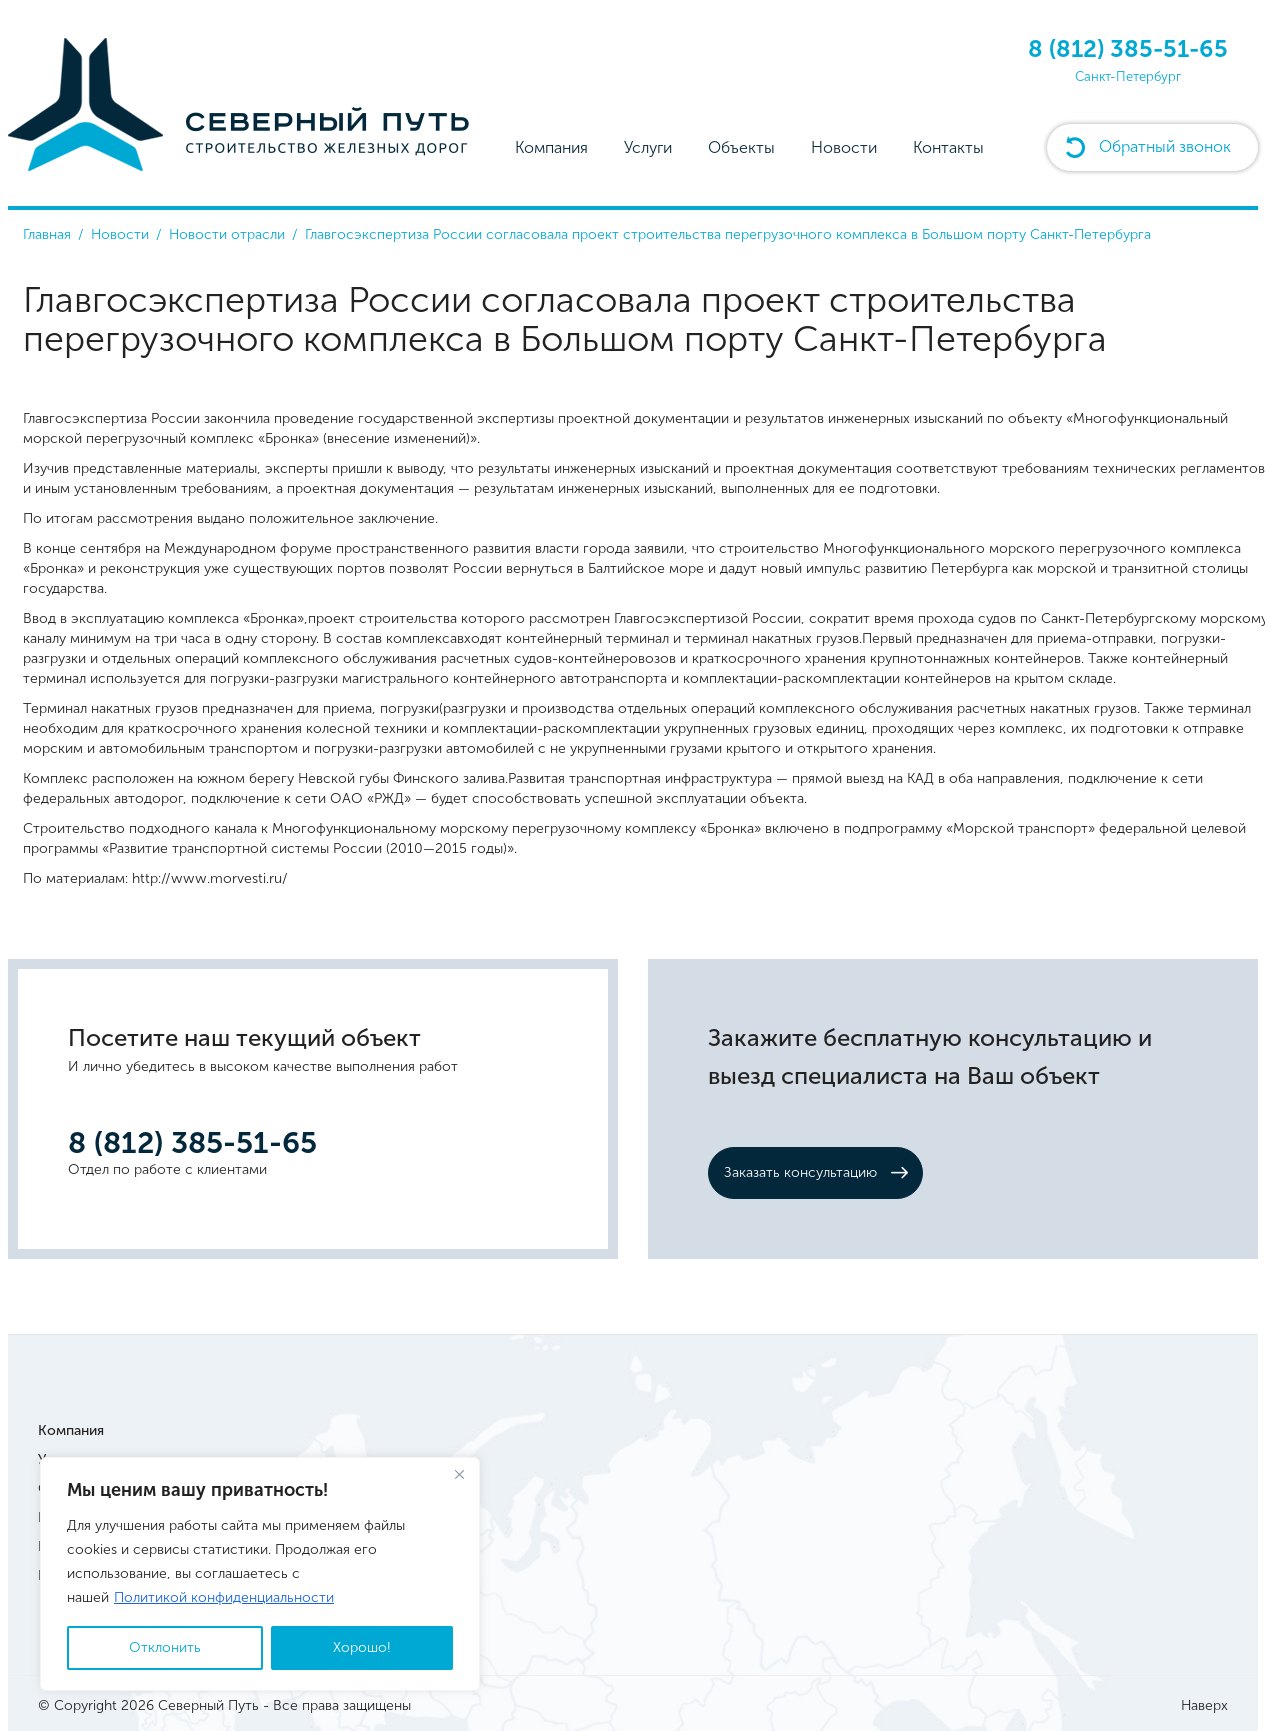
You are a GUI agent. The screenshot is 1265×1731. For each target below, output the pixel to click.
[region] (260, 1574)
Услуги (648, 147)
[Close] (459, 1474)
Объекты (741, 147)
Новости (844, 147)
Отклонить (165, 1647)
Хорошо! (362, 1647)
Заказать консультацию (800, 1172)
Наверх (1204, 1705)
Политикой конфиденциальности (224, 1597)
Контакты (948, 147)
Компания (551, 147)
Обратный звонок (1165, 146)
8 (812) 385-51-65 (1128, 48)
